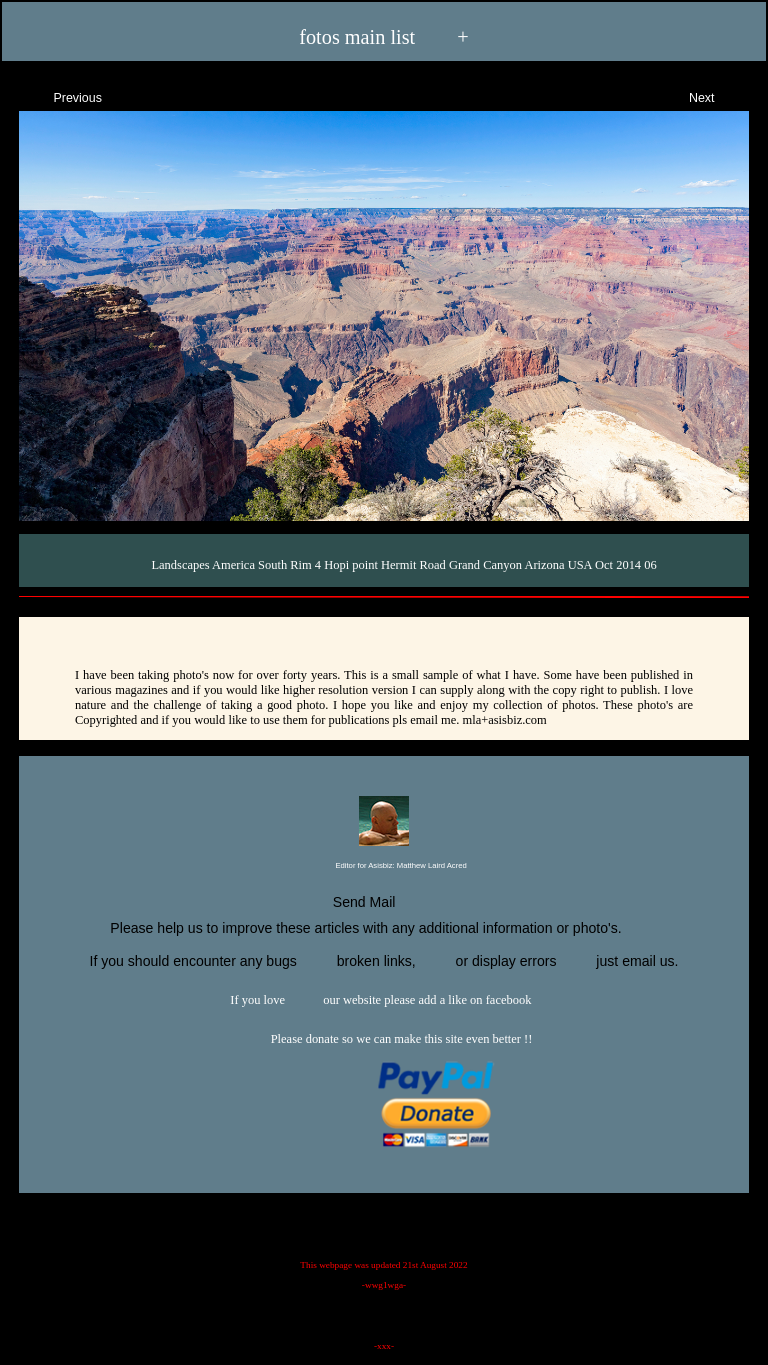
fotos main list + (384, 36)
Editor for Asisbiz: (383, 866)
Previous (60, 95)
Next (719, 95)
